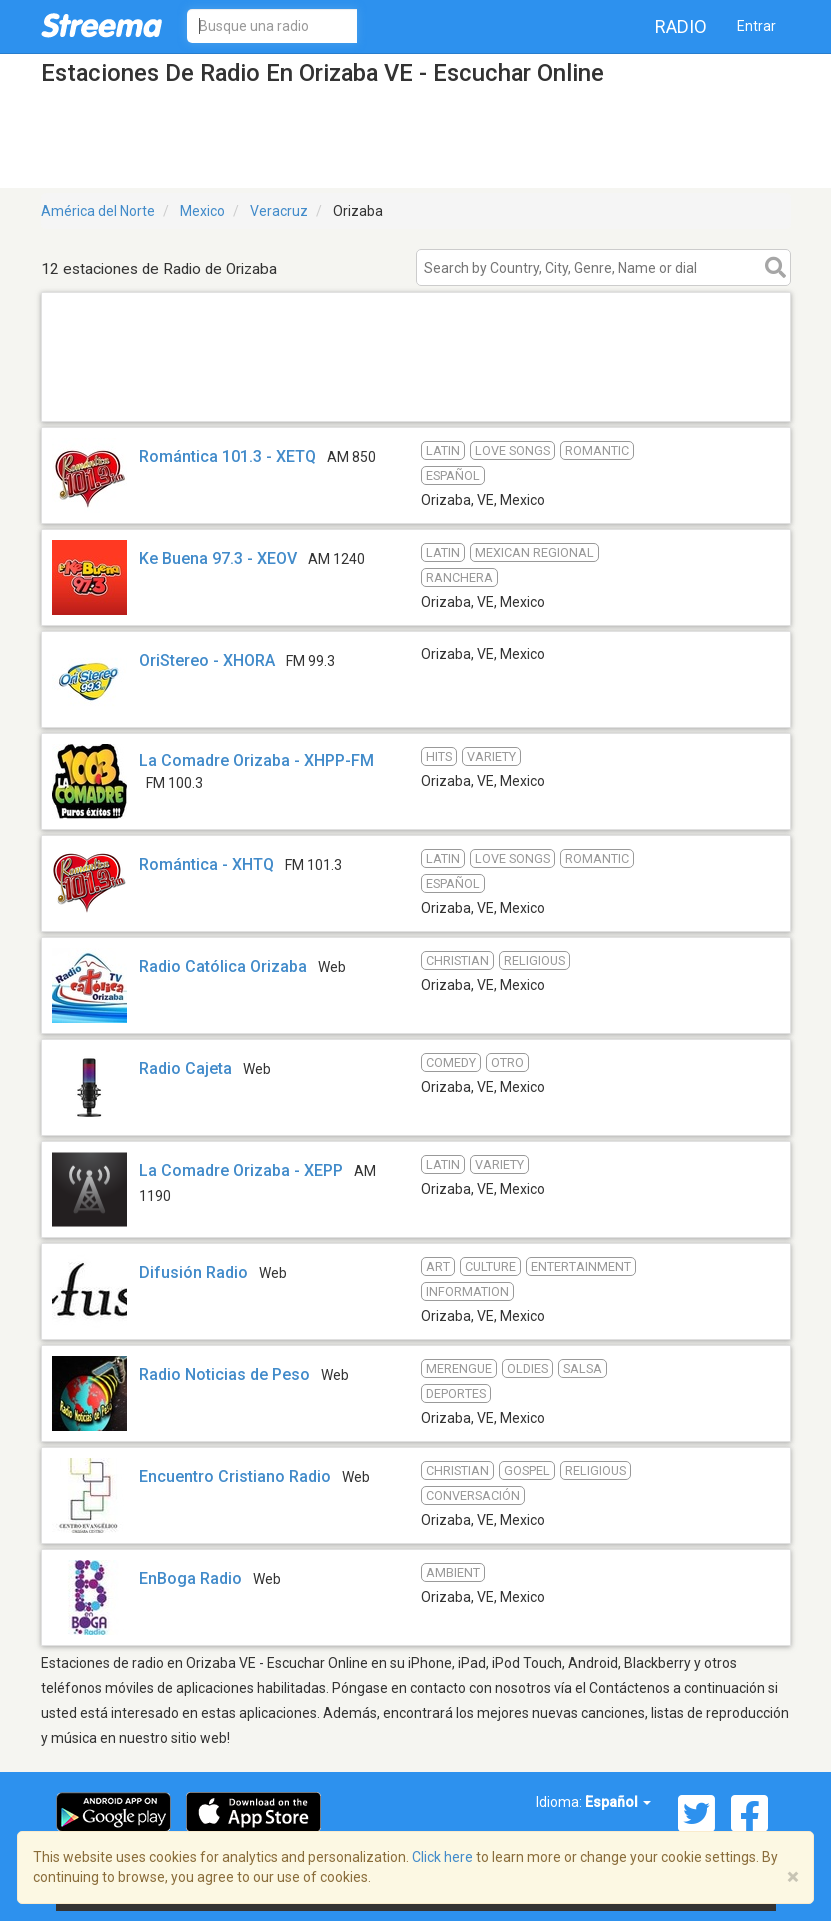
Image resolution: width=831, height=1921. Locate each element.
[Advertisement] (416, 395)
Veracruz (279, 211)
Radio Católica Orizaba (223, 966)
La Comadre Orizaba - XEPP (241, 1170)
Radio (681, 26)
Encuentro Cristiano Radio (235, 1476)
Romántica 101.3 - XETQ (227, 456)
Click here (442, 1857)
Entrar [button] (756, 26)
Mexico (202, 211)
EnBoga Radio (190, 1578)
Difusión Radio (193, 1272)
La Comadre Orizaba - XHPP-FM (256, 760)
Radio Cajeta (185, 1068)
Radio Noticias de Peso (224, 1374)
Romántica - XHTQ (206, 864)
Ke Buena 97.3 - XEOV (218, 558)
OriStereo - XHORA (207, 660)
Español (618, 1802)
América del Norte (98, 211)
